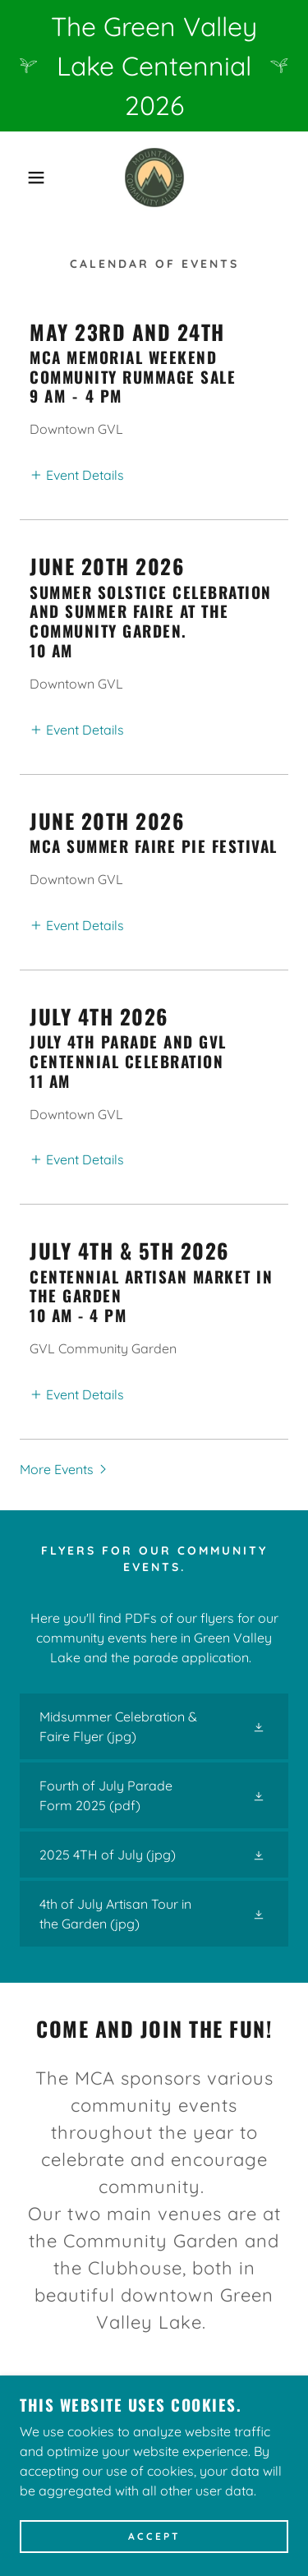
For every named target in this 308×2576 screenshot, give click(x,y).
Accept (154, 2537)
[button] (24, 177)
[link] (154, 177)
